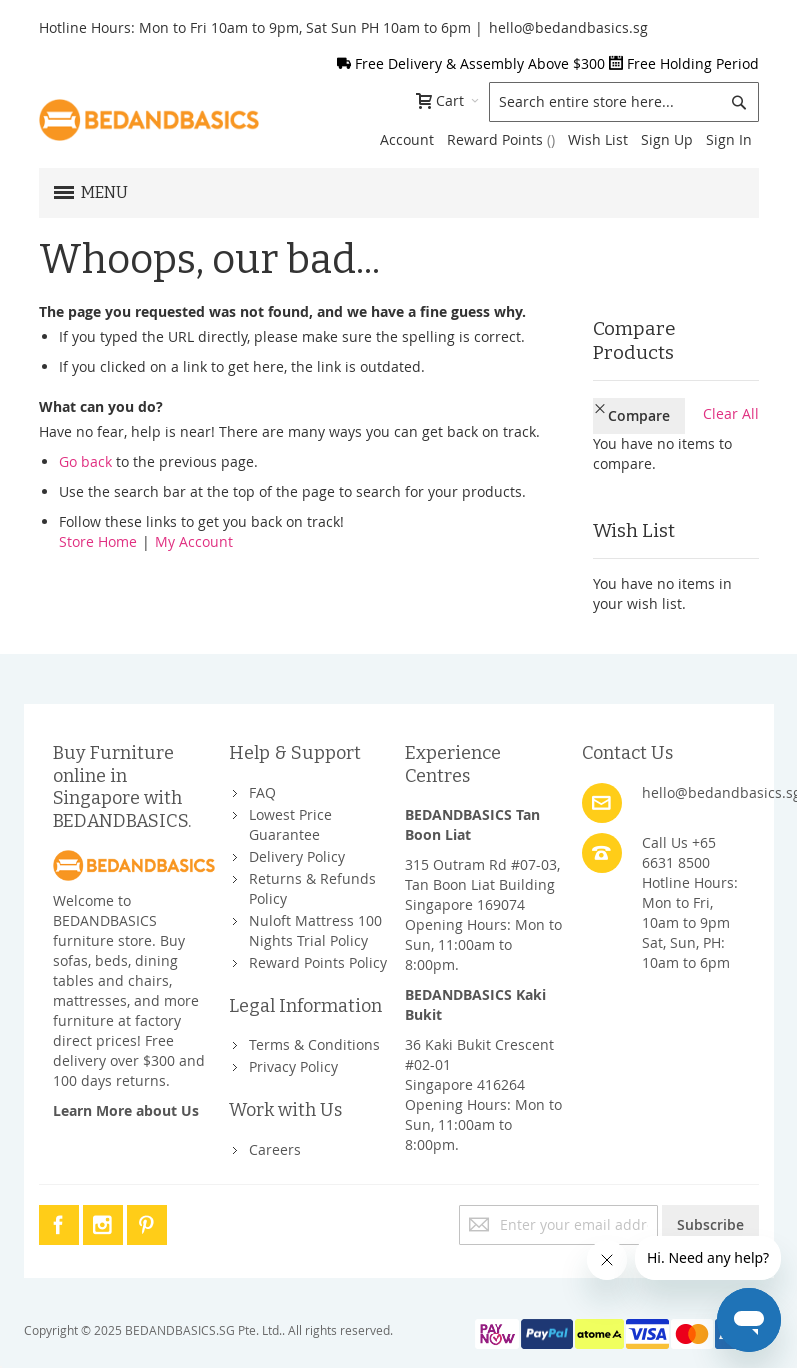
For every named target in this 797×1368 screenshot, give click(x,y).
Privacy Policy (293, 1035)
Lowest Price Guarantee (290, 792)
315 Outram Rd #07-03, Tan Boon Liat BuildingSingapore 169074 (482, 853)
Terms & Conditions (314, 1013)
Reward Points (501, 139)
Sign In (729, 139)
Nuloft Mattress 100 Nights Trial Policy (315, 898)
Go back (85, 461)
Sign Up (667, 139)
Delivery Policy (297, 824)
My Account (194, 541)
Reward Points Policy (318, 930)
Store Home (98, 541)
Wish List (598, 139)
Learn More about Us (126, 1078)
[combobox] (624, 102)
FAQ (262, 760)
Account (407, 139)
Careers (275, 1117)
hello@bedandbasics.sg (568, 27)
